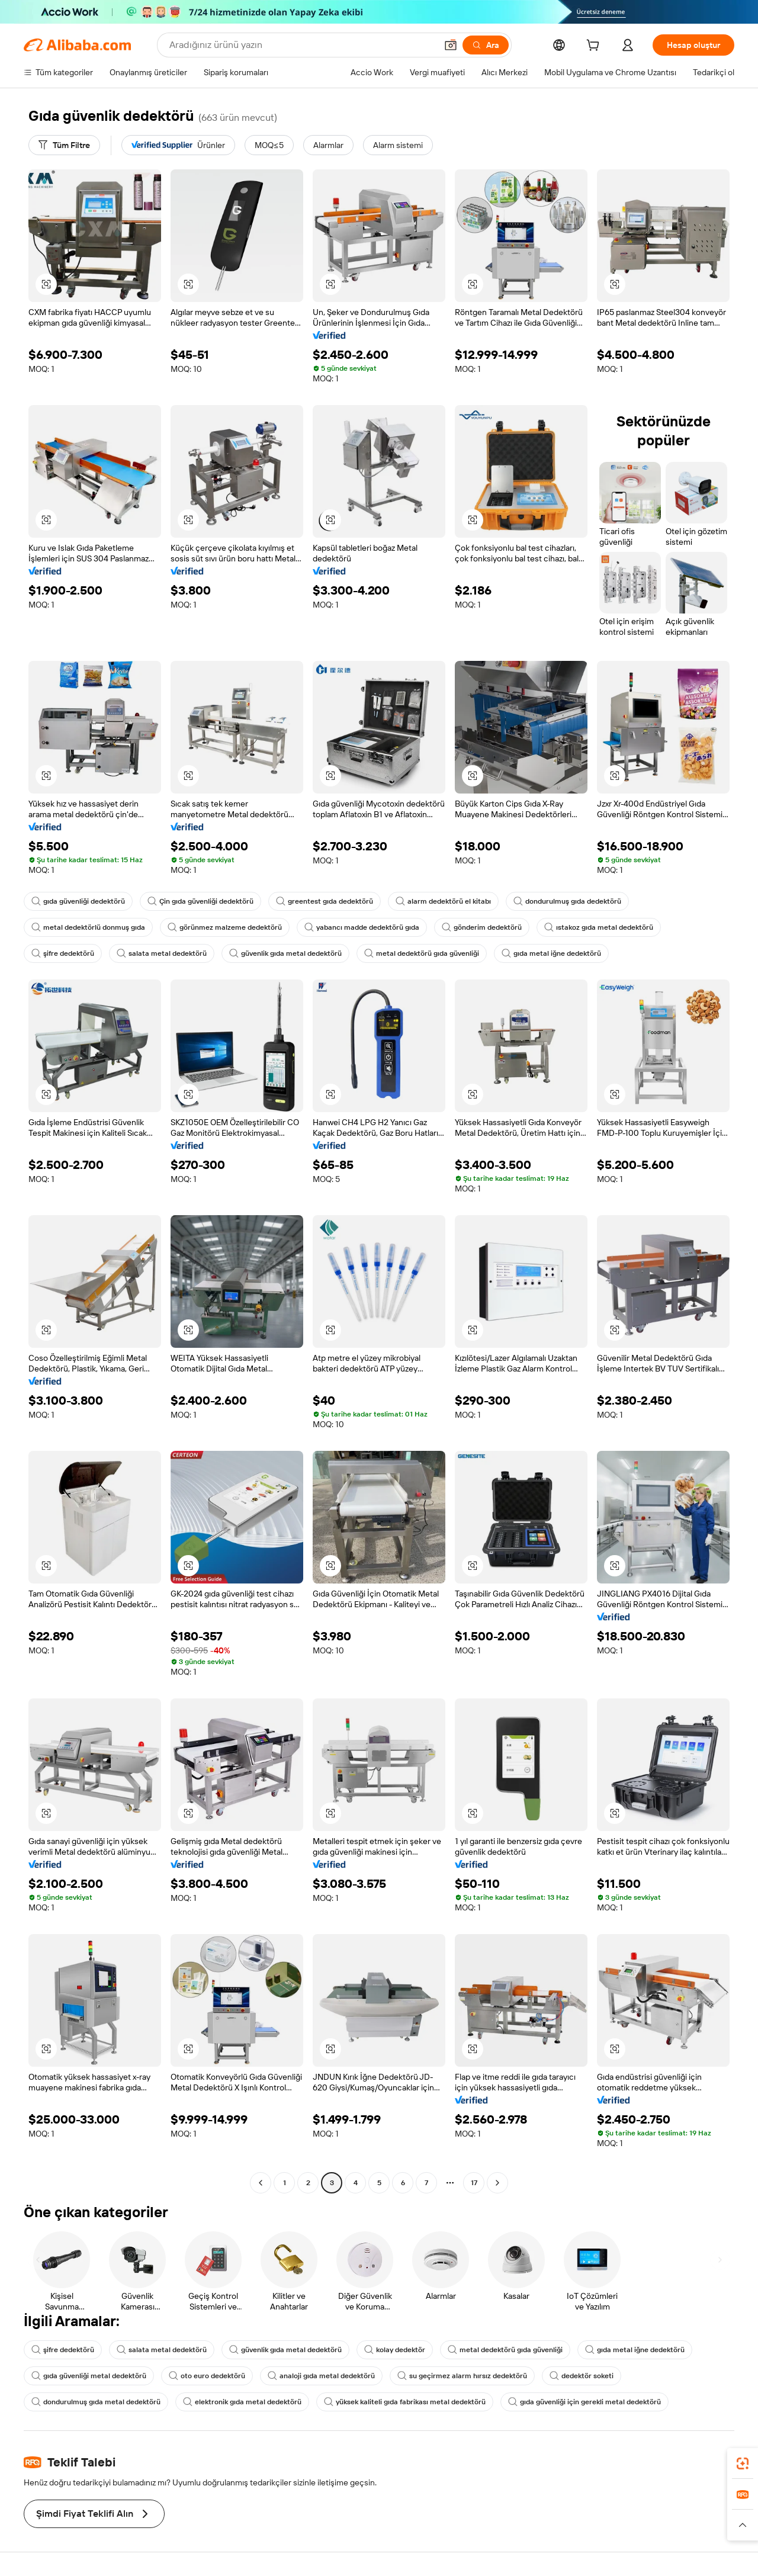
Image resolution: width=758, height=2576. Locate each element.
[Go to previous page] (260, 2182)
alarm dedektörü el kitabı (443, 901)
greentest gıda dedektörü (324, 901)
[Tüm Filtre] (64, 145)
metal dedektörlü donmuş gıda (88, 927)
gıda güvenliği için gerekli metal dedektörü (584, 2402)
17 (474, 2183)
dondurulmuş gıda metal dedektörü (95, 2402)
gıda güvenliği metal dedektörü (88, 2376)
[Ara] (485, 45)
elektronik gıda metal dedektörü (242, 2402)
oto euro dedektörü (207, 2376)
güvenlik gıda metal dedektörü (285, 953)
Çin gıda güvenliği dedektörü (200, 901)
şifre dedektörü (62, 953)
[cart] (595, 47)
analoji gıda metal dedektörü (321, 2376)
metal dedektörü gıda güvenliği (421, 953)
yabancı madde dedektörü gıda (361, 927)
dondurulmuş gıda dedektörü (567, 901)
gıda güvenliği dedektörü (78, 901)
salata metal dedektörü (162, 953)
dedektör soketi (582, 2376)
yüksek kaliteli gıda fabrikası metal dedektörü (405, 2402)
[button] (451, 45)
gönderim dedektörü (482, 927)
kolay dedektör (394, 2350)
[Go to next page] (497, 2182)
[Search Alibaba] (301, 45)
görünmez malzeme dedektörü (225, 927)
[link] (742, 2463)
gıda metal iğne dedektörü (551, 953)
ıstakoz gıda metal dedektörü (598, 927)
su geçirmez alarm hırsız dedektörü (462, 2376)
